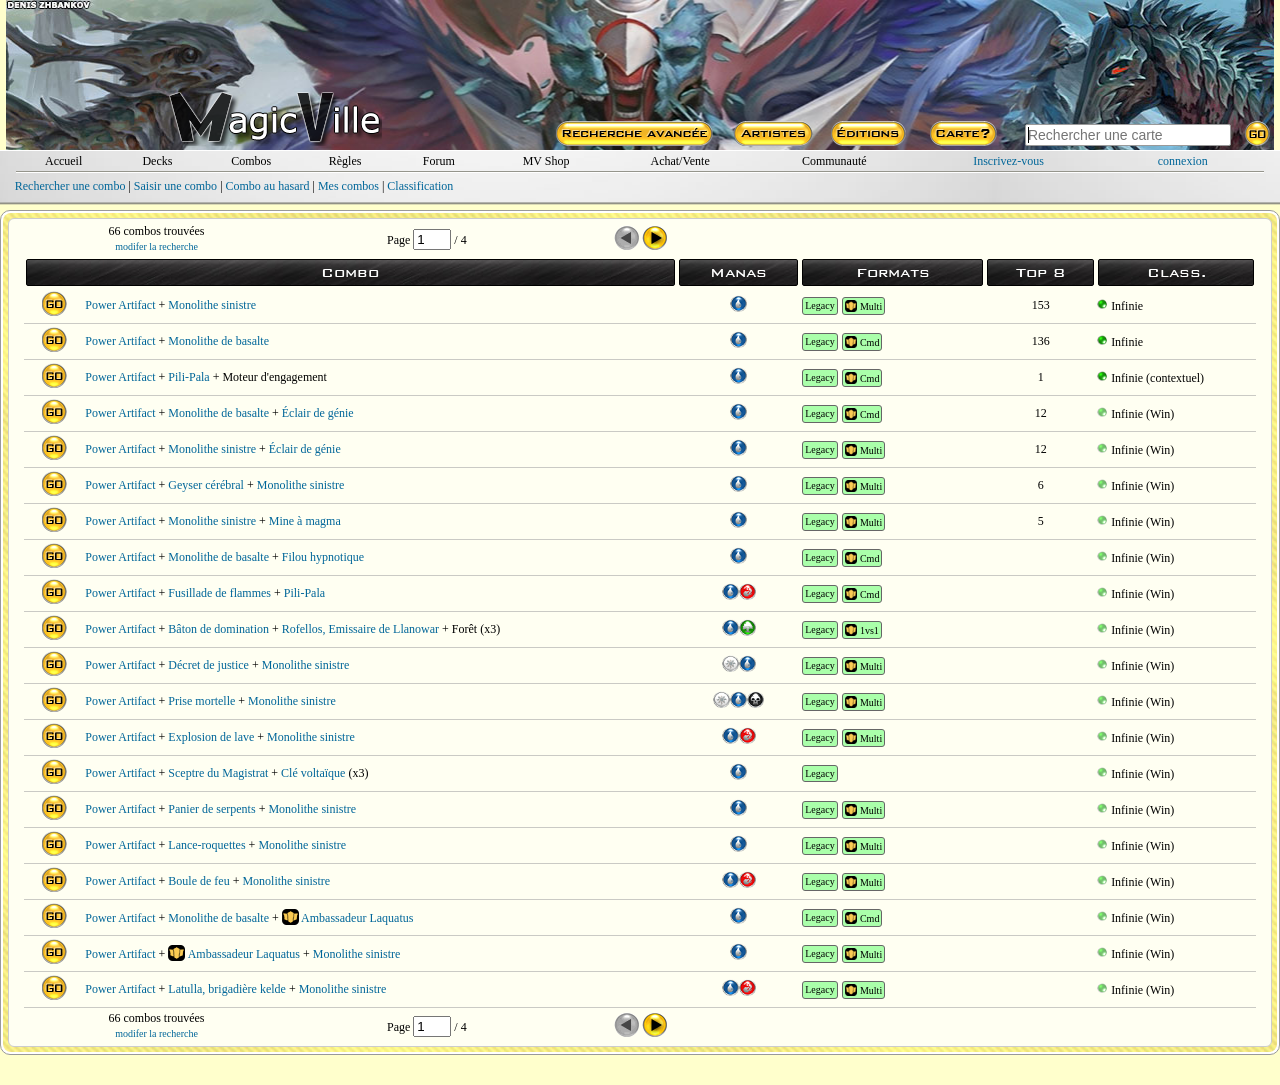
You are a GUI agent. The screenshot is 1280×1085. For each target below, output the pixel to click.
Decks (157, 161)
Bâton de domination (218, 629)
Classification (420, 186)
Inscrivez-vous (1008, 161)
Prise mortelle (201, 701)
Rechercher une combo (70, 186)
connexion (1183, 161)
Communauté (834, 161)
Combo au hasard (268, 186)
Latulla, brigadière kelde (227, 989)
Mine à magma (305, 521)
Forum (439, 161)
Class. (1176, 272)
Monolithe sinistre (212, 305)
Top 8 (1040, 272)
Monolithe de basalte (218, 341)
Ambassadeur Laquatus (357, 918)
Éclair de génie (318, 413)
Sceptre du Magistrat (218, 773)
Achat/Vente (679, 161)
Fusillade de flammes (219, 593)
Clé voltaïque (313, 773)
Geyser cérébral (206, 485)
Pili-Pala (188, 377)
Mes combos (348, 186)
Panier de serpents (211, 809)
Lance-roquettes (206, 845)
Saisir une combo (175, 186)
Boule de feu (198, 881)
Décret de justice (208, 665)
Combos (251, 161)
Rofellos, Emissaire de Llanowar (360, 629)
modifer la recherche (156, 246)
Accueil (63, 161)
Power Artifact (120, 305)
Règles (345, 161)
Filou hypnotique (323, 557)
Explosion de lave (211, 737)
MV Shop (546, 161)
